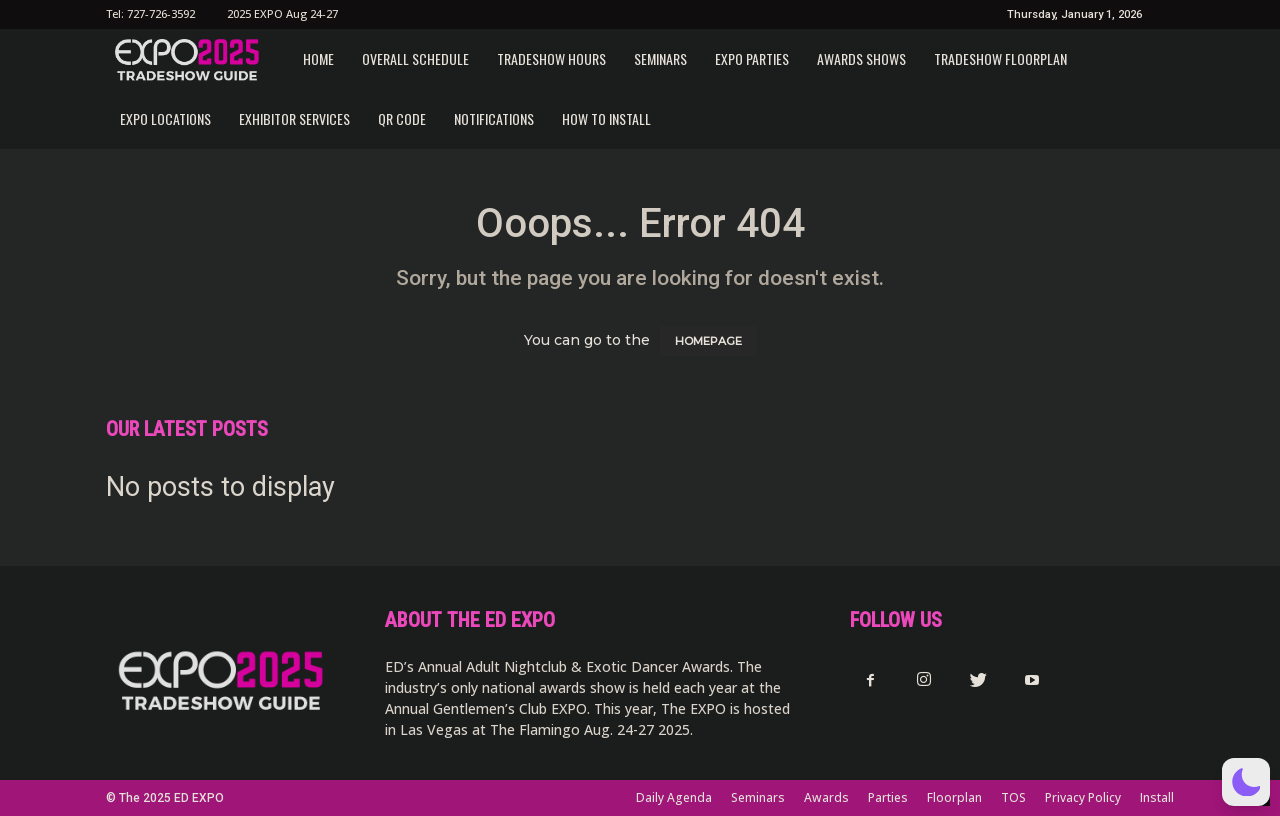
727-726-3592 (161, 13)
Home (318, 58)
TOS (1013, 797)
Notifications (494, 118)
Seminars (660, 58)
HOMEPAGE (708, 341)
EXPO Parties (752, 58)
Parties (888, 797)
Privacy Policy (1083, 797)
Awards (826, 797)
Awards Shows (861, 58)
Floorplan (954, 797)
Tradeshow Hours (551, 58)
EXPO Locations (165, 118)
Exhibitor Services (294, 118)
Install (1157, 797)
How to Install (606, 118)
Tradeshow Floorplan (1000, 58)
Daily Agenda (674, 797)
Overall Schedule (415, 58)
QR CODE (402, 118)
